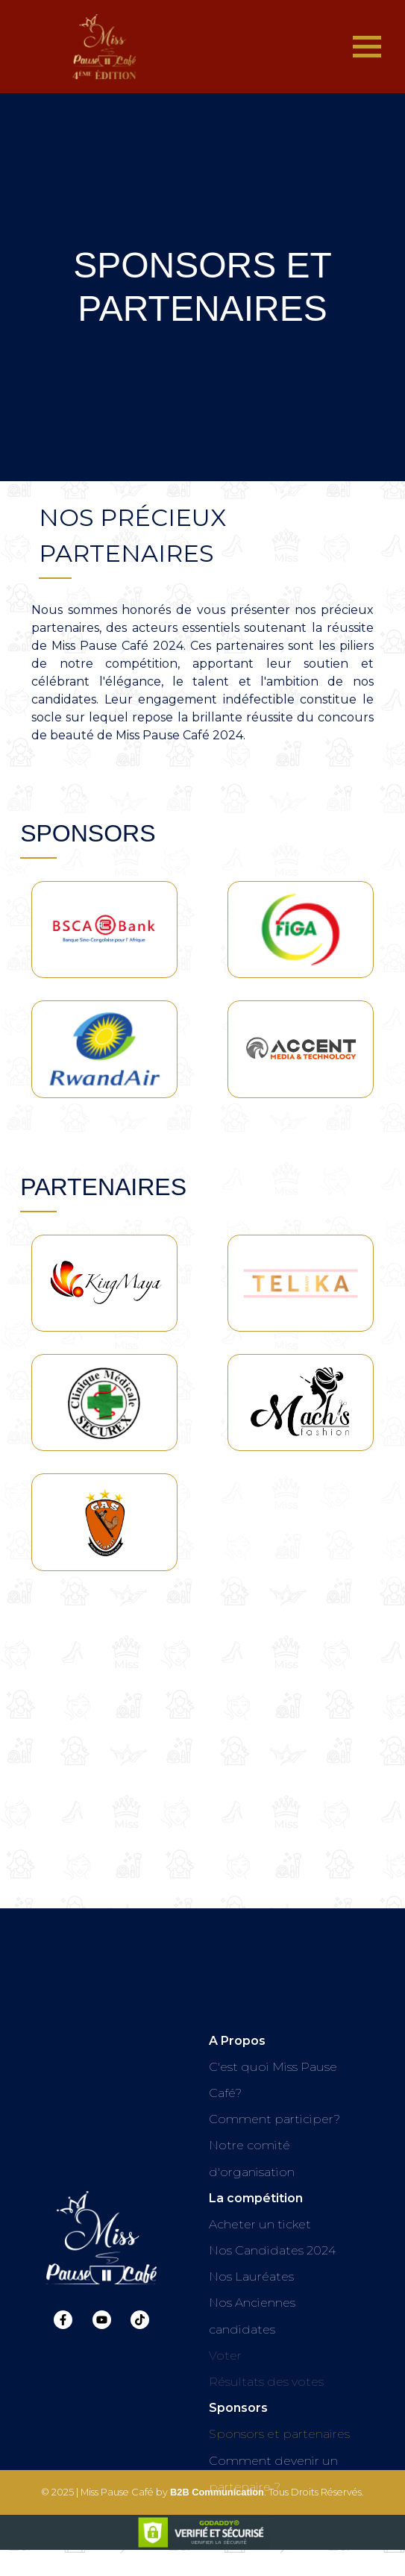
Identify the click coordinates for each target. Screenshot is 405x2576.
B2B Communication (217, 2504)
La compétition (256, 2198)
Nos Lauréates (251, 2276)
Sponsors (238, 2408)
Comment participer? (274, 2119)
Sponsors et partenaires (279, 2434)
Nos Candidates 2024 (272, 2250)
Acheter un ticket (260, 2224)
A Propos (237, 2041)
